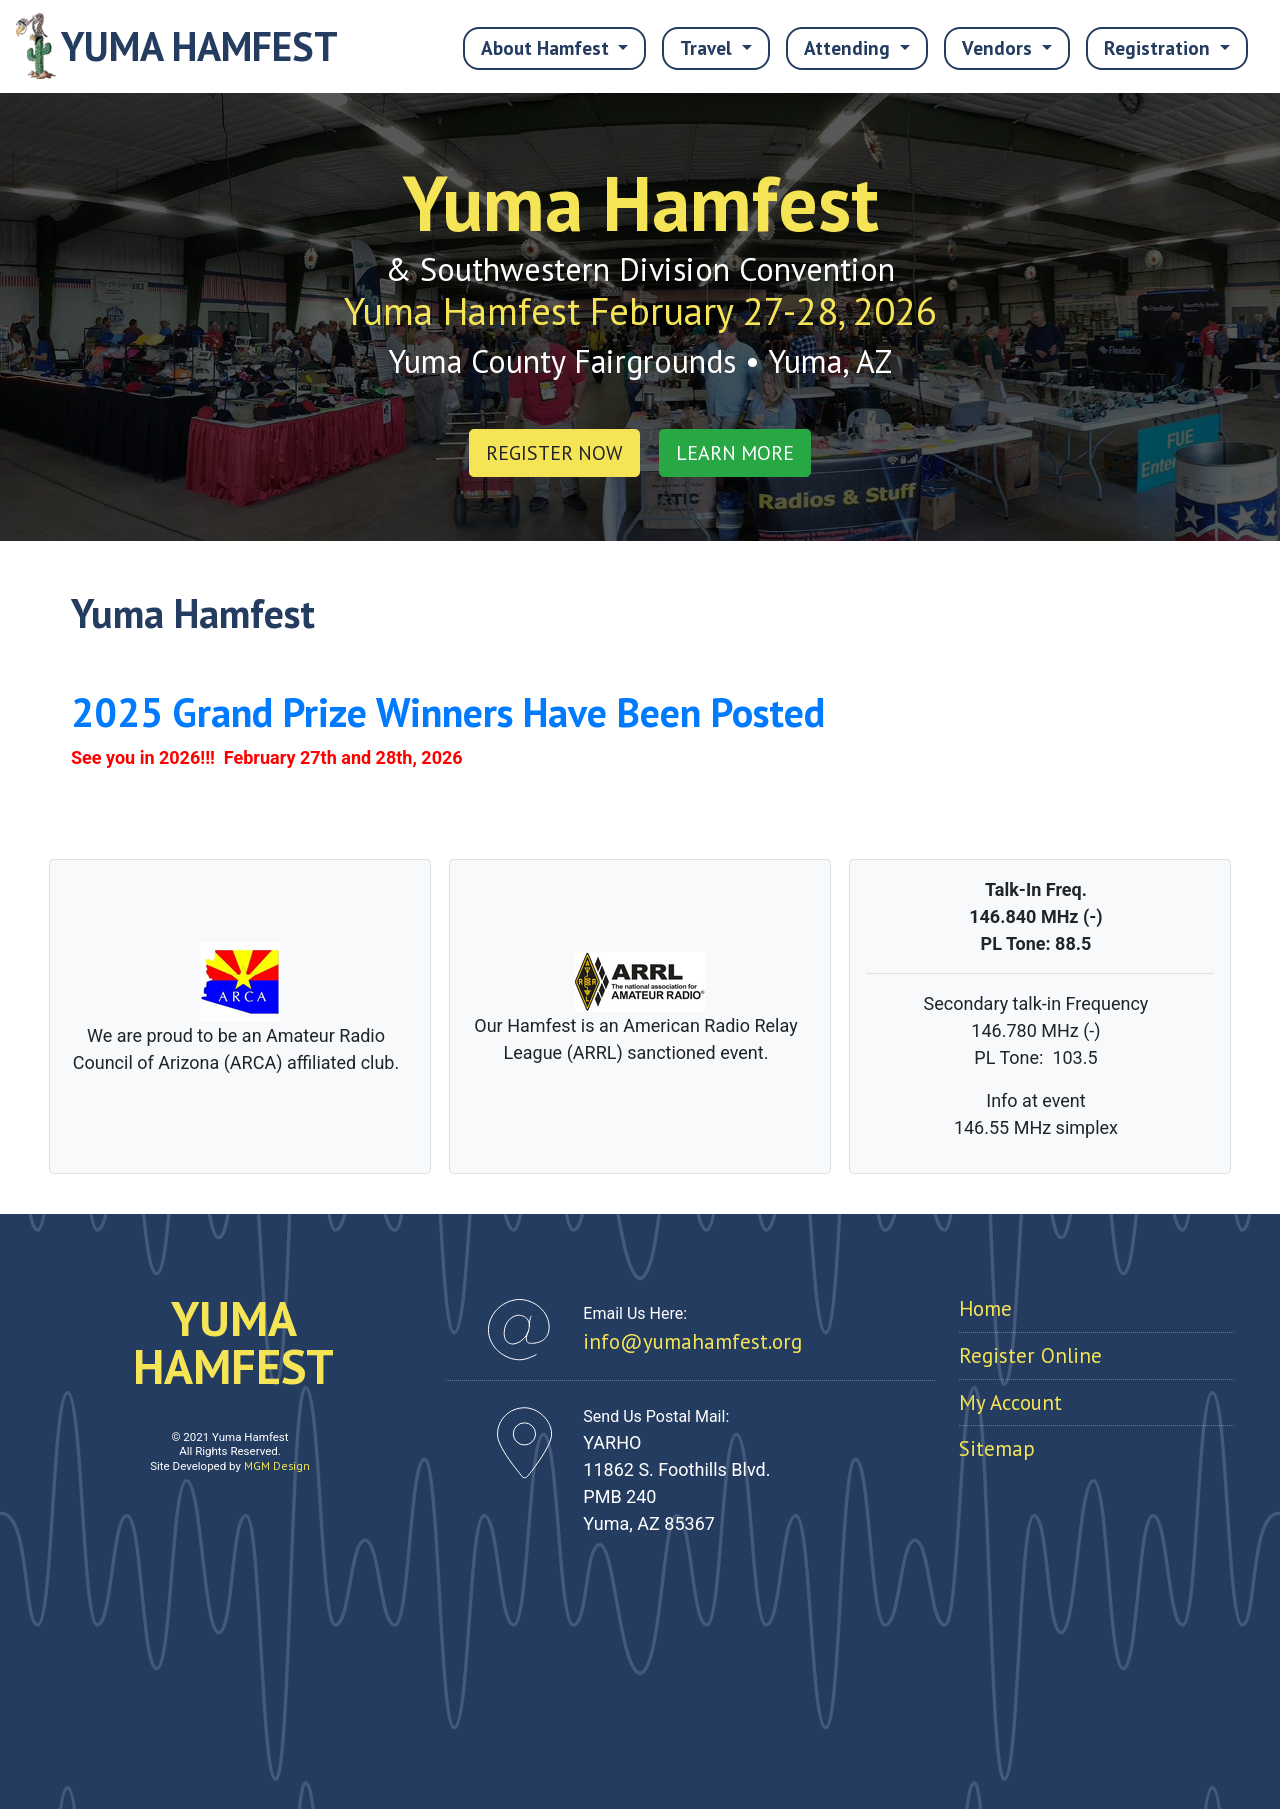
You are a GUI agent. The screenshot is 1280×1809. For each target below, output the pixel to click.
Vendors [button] (999, 47)
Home (985, 1308)
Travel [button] (708, 47)
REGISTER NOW (554, 453)
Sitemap (997, 1448)
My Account (1010, 1402)
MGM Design (277, 1465)
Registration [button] (1159, 47)
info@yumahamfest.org (692, 1341)
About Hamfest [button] (547, 47)
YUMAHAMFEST (233, 1342)
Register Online (1030, 1355)
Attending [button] (849, 47)
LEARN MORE (735, 453)
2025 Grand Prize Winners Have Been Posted (448, 712)
